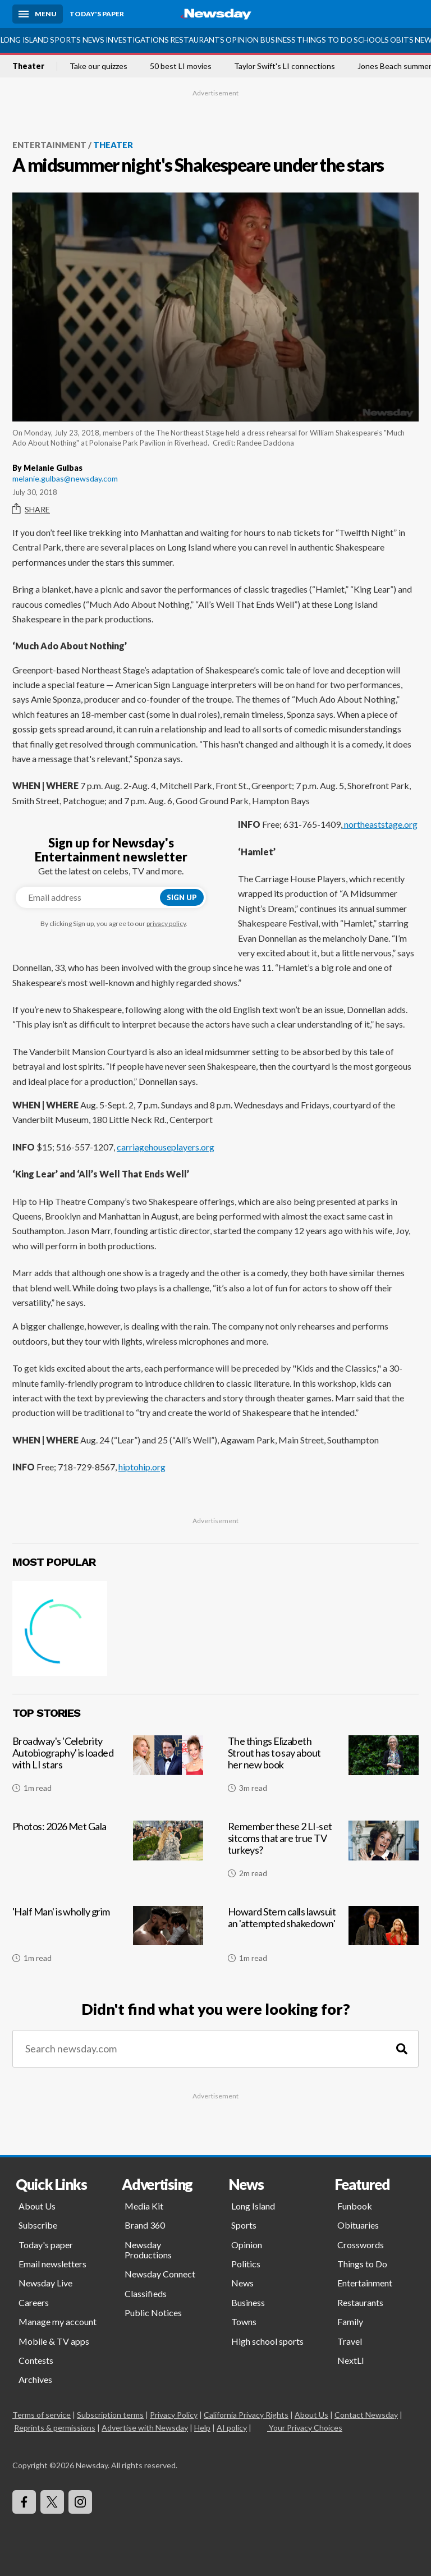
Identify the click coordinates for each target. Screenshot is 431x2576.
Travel (349, 2341)
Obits (402, 39)
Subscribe (38, 2225)
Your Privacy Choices (304, 2427)
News (93, 39)
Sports (65, 39)
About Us (37, 2206)
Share (31, 509)
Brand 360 (145, 2225)
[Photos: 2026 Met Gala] (107, 1853)
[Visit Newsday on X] (52, 2502)
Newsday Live (45, 2282)
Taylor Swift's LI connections (284, 66)
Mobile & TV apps (54, 2341)
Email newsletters (52, 2263)
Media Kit (144, 2206)
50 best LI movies (181, 66)
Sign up (182, 897)
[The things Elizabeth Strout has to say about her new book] (323, 1768)
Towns (243, 2321)
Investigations (137, 39)
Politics (245, 2263)
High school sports (267, 2341)
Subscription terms (110, 2414)
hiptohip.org (142, 1466)
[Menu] (37, 14)
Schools (371, 39)
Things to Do (324, 39)
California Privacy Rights (246, 2414)
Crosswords (360, 2244)
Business (278, 39)
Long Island (25, 39)
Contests (36, 2360)
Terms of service (41, 2414)
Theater (28, 66)
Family (350, 2321)
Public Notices (153, 2312)
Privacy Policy (174, 2414)
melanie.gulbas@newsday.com (65, 478)
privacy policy (166, 923)
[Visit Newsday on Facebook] (24, 2502)
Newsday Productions (148, 2249)
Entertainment (49, 145)
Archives (35, 2379)
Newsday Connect (160, 2273)
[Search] (402, 2049)
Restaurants (197, 39)
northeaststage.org (380, 824)
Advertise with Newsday (145, 2427)
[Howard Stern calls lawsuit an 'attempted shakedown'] (323, 1939)
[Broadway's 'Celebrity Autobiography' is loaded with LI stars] (107, 1768)
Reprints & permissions (54, 2427)
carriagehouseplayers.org (165, 1147)
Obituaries (358, 2225)
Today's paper (46, 2244)
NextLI (350, 2360)
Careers (34, 2302)
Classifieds (146, 2293)
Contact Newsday (366, 2414)
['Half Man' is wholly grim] (107, 1939)
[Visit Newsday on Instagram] (80, 2502)
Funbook (354, 2206)
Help (202, 2427)
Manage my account (58, 2321)
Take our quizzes (98, 66)
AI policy (232, 2427)
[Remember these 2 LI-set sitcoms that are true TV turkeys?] (323, 1853)
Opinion (242, 39)
